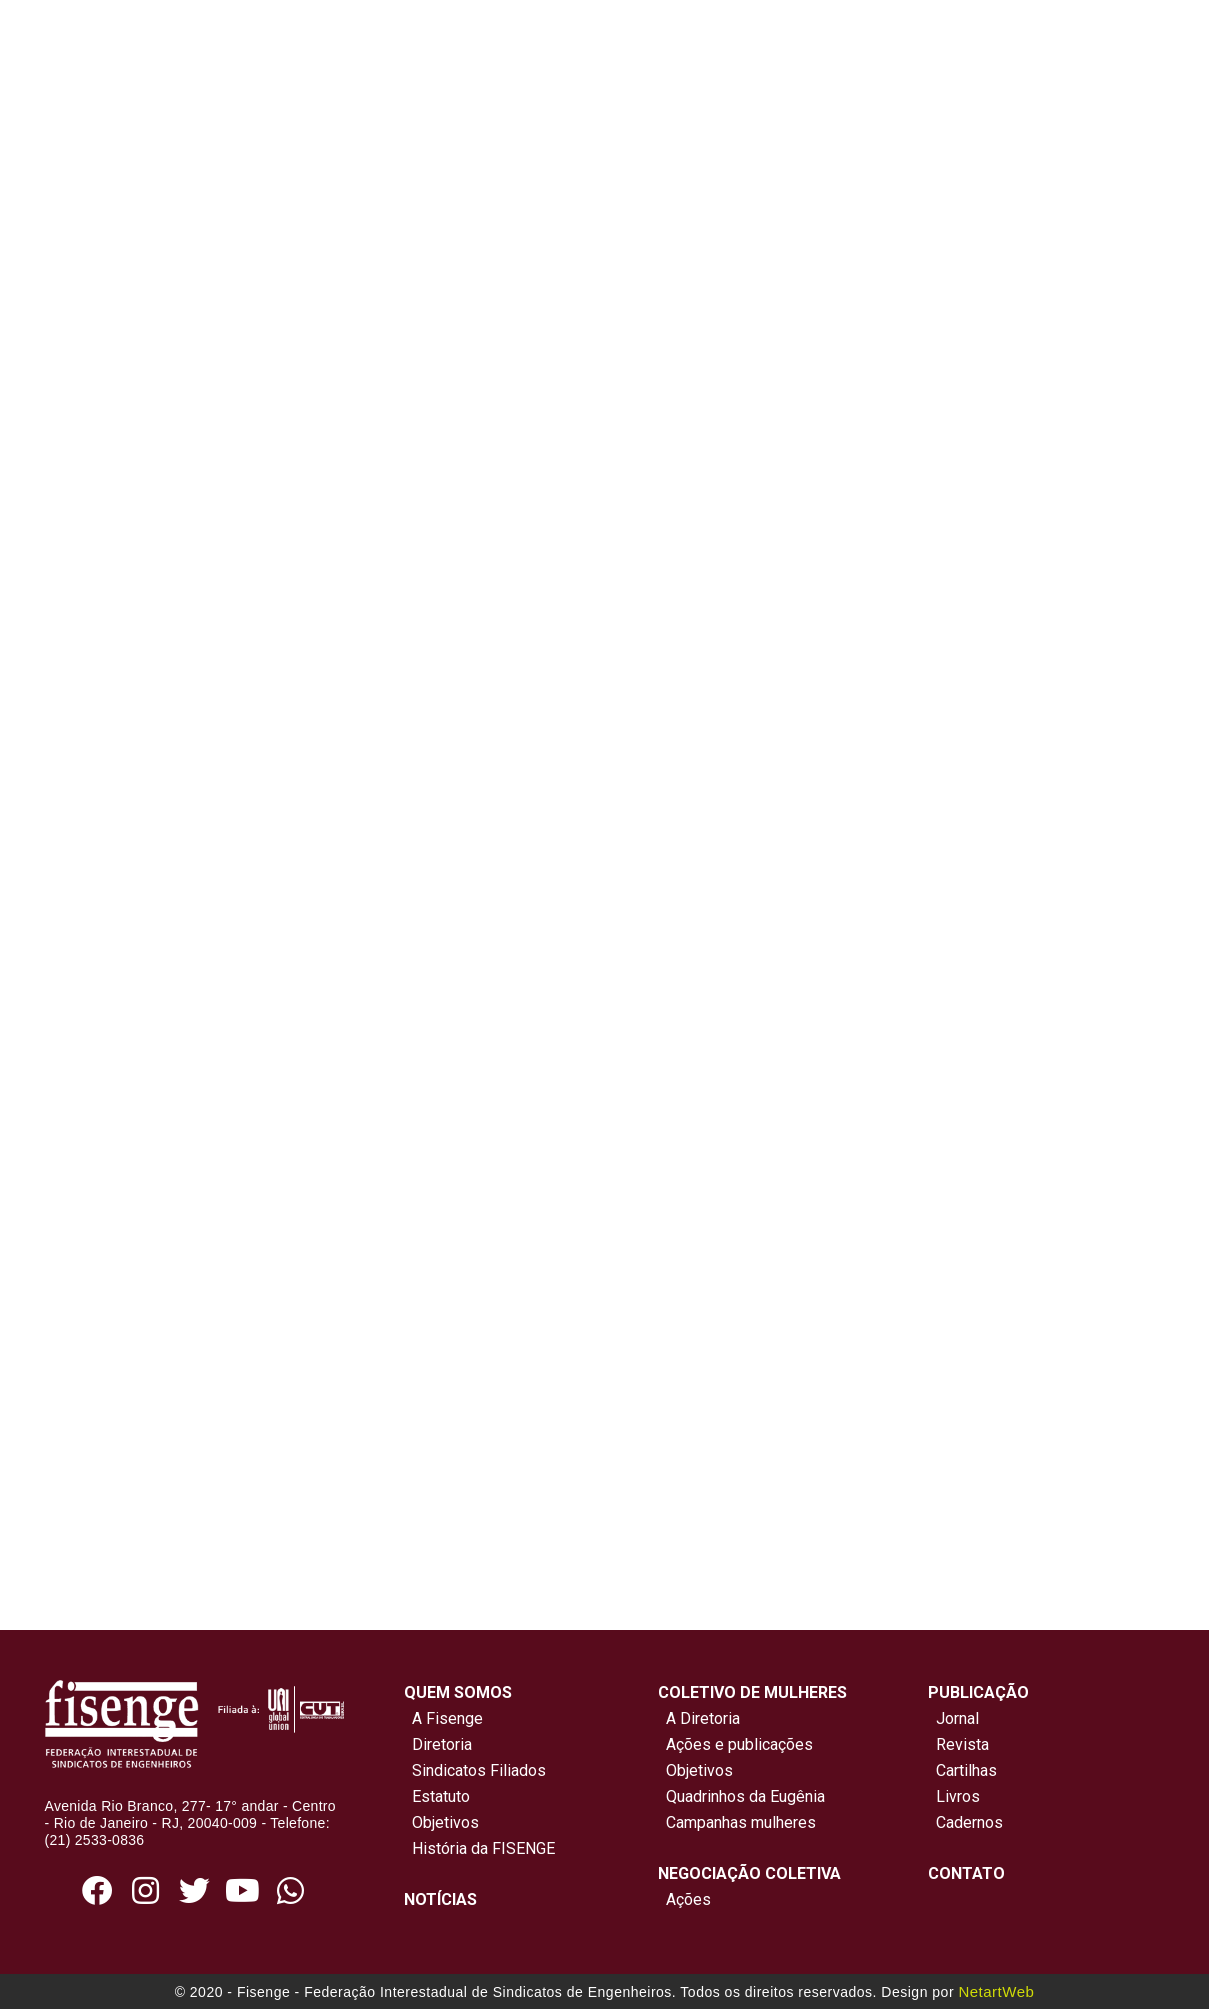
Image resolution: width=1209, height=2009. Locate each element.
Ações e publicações (735, 1744)
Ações (684, 1899)
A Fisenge (443, 1718)
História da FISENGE (479, 1848)
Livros (958, 1796)
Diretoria (438, 1744)
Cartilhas (966, 1770)
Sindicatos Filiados (475, 1770)
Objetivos (441, 1822)
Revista (962, 1744)
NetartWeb (996, 1991)
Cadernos (969, 1822)
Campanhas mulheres (737, 1822)
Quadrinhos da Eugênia (741, 1796)
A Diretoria (699, 1718)
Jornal (957, 1718)
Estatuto (437, 1796)
